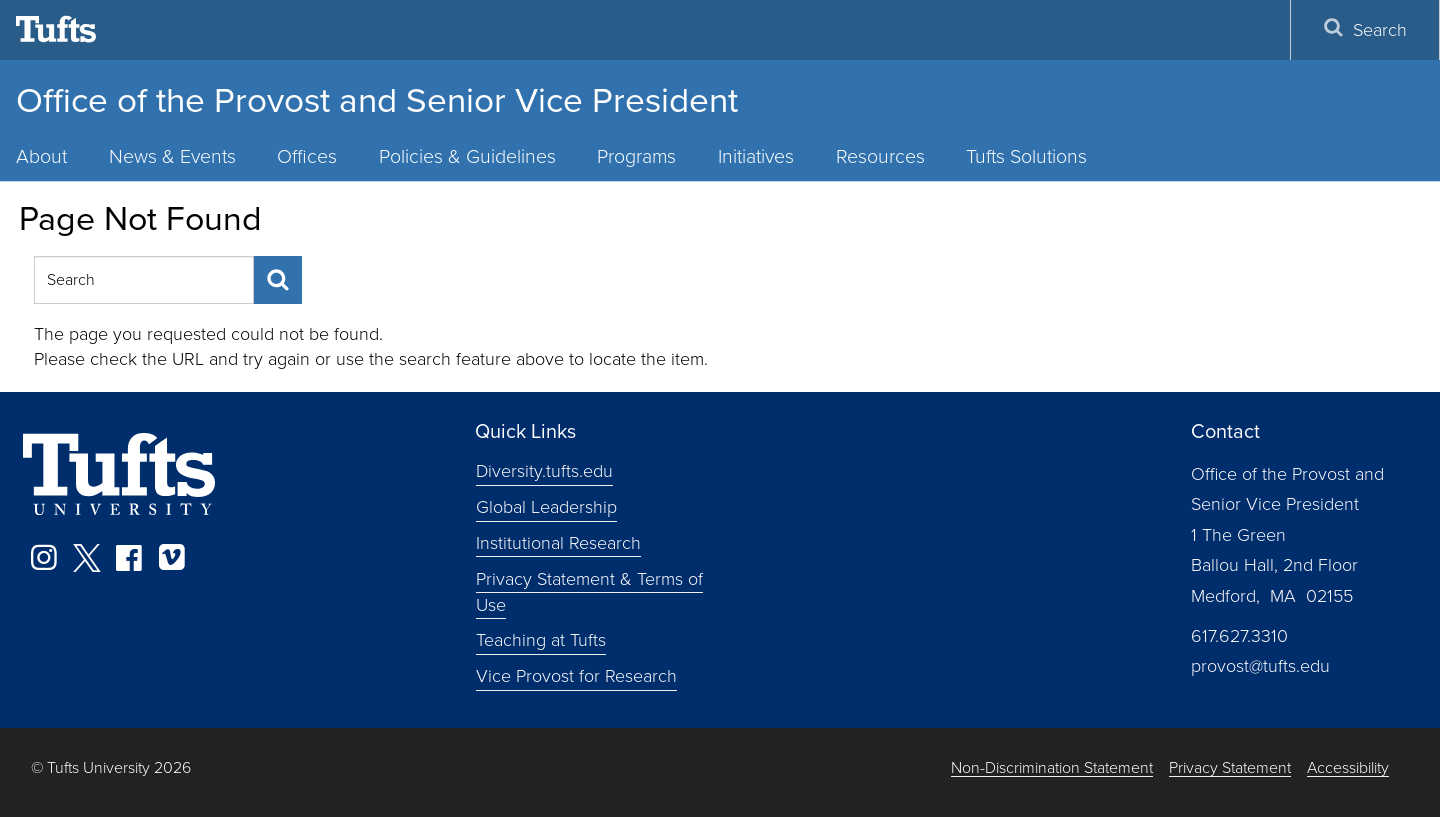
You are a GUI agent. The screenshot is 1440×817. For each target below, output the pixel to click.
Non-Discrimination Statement (1052, 768)
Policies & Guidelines (467, 156)
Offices (307, 156)
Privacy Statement (1230, 768)
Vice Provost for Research (576, 676)
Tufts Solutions (1026, 156)
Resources (880, 156)
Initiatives (756, 156)
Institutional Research (558, 543)
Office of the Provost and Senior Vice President (377, 100)
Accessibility (1348, 768)
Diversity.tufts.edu (544, 471)
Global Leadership (546, 507)
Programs (636, 156)
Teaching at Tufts (541, 640)
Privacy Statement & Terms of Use (589, 592)
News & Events (172, 156)
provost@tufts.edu (1260, 666)
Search (1365, 30)
